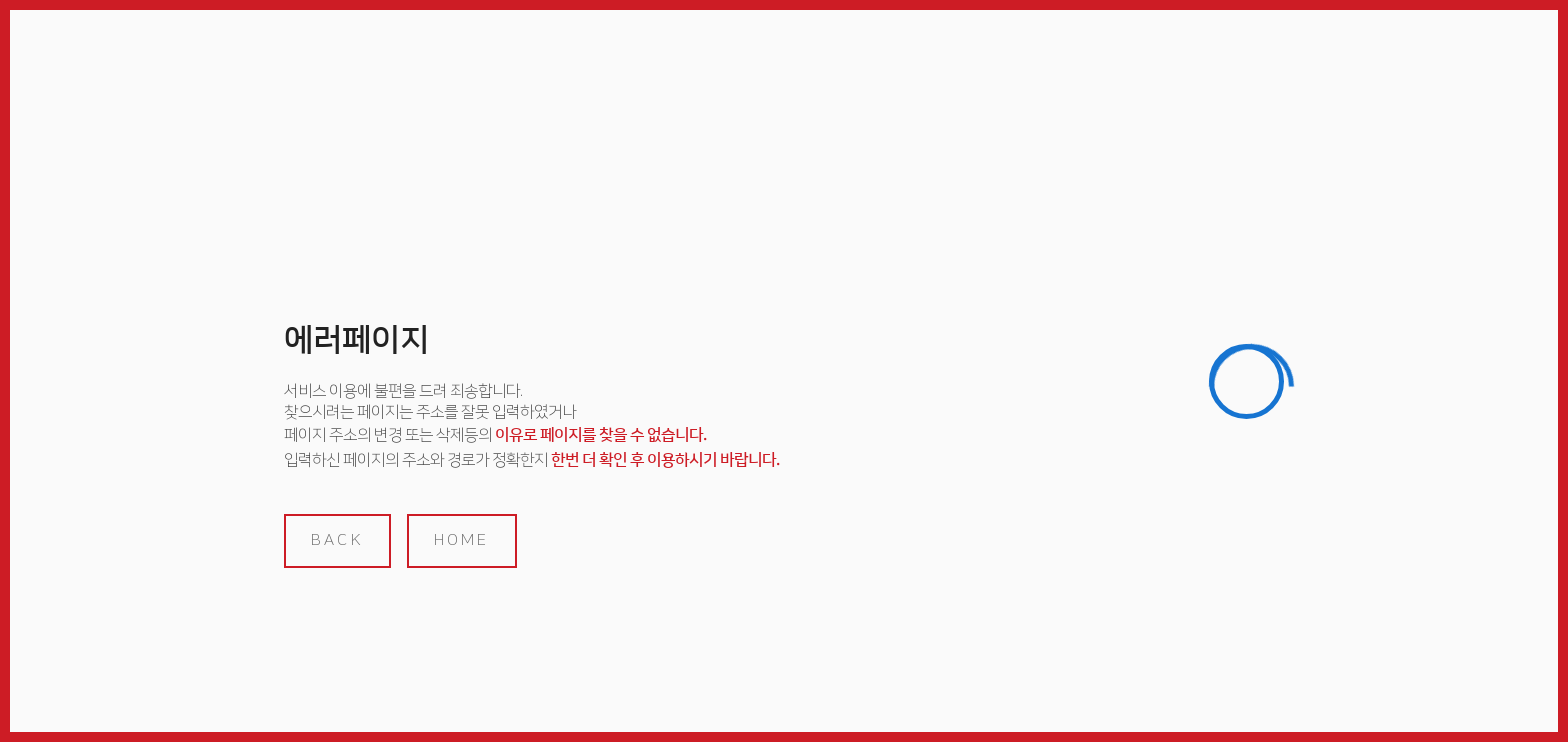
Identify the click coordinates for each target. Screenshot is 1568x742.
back (337, 540)
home (462, 540)
